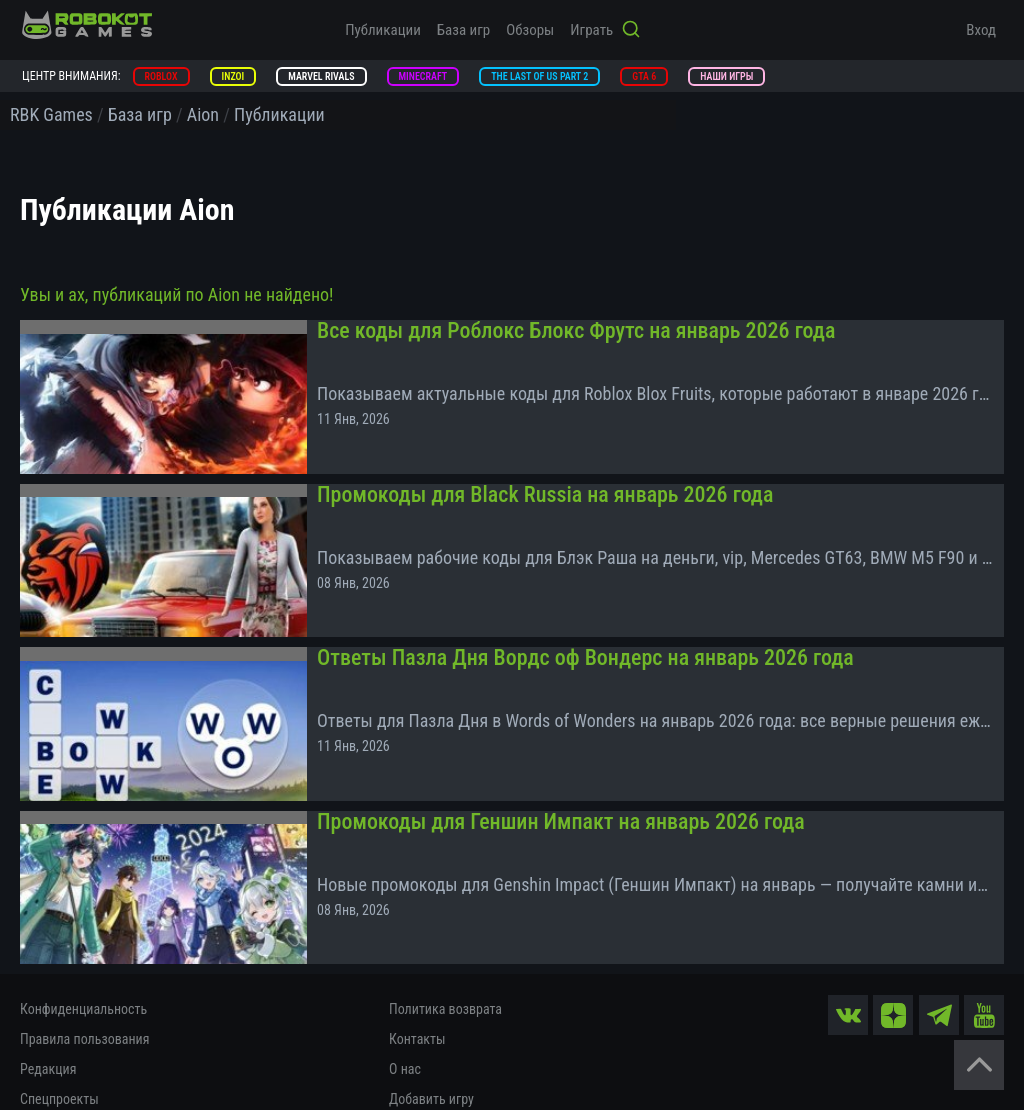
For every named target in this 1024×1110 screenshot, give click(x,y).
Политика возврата (445, 955)
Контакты (417, 985)
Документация (62, 1075)
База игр (463, 30)
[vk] (849, 960)
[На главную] (87, 25)
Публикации (383, 30)
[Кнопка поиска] (631, 31)
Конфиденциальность (83, 955)
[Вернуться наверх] (979, 1065)
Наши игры (726, 76)
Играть (591, 30)
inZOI (233, 76)
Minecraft (423, 76)
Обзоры (530, 30)
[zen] (894, 960)
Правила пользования (84, 985)
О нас (405, 1015)
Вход (981, 30)
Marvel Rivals (321, 76)
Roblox (161, 76)
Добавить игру (431, 1045)
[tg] (939, 960)
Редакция (48, 1015)
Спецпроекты (59, 1045)
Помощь (413, 1075)
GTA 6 (644, 76)
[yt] (984, 960)
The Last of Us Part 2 (539, 76)
